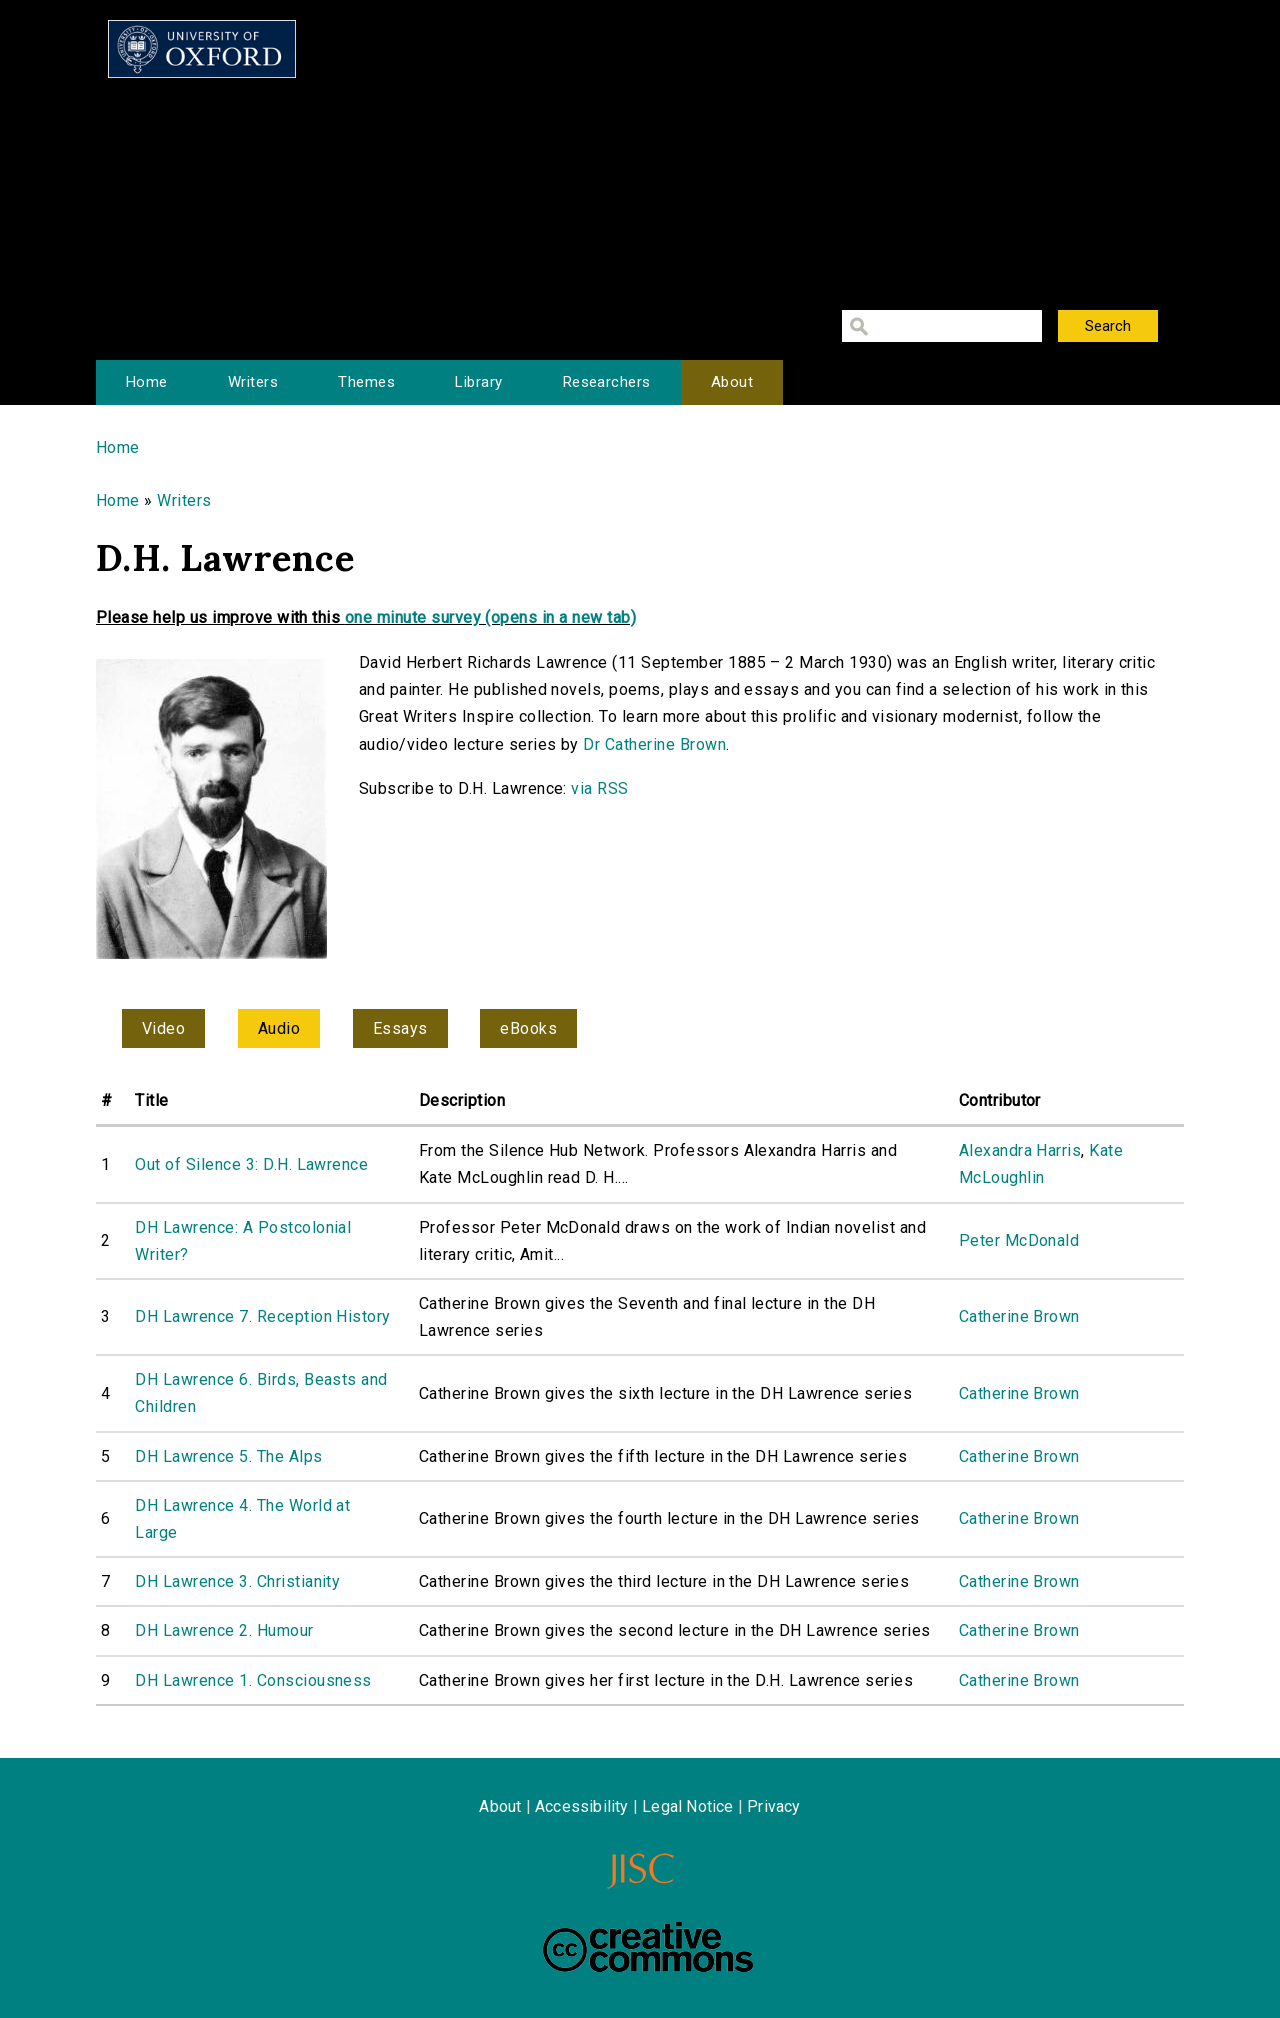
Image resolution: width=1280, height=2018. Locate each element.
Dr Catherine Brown (654, 744)
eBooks (528, 1028)
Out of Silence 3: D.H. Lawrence (251, 1164)
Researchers (607, 382)
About (732, 382)
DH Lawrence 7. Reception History (262, 1316)
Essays (400, 1028)
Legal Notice (687, 1806)
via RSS (599, 788)
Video (163, 1028)
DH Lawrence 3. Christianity (237, 1581)
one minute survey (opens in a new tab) (490, 617)
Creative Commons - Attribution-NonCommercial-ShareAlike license (648, 1947)
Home (147, 382)
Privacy (773, 1806)
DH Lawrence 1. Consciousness (253, 1680)
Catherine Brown (1019, 1316)
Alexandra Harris (1020, 1150)
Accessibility (582, 1806)
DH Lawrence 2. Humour (224, 1630)
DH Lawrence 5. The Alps (228, 1456)
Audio (279, 1028)
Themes (366, 382)
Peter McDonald (1019, 1240)
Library (478, 382)
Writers (253, 382)
